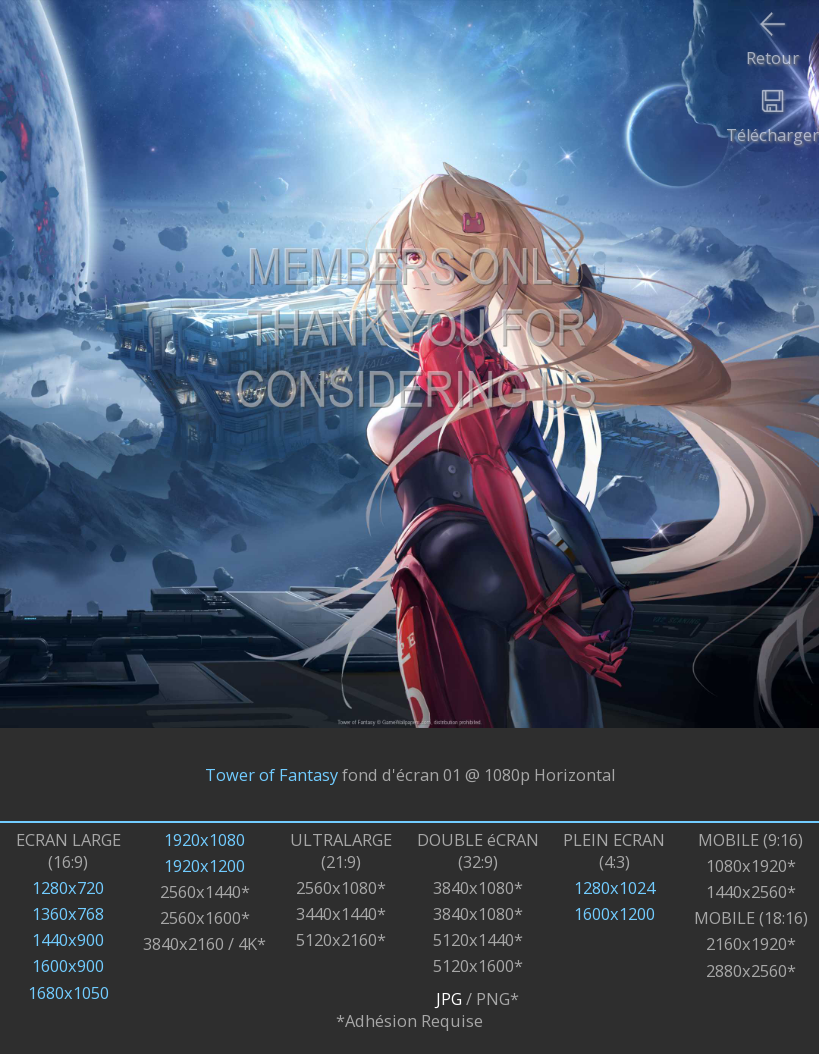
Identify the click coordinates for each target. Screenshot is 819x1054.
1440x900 (68, 940)
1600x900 (68, 966)
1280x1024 (614, 888)
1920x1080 (204, 840)
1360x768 (68, 914)
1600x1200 (614, 914)
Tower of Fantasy (271, 775)
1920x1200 (204, 866)
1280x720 (68, 888)
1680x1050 (68, 993)
